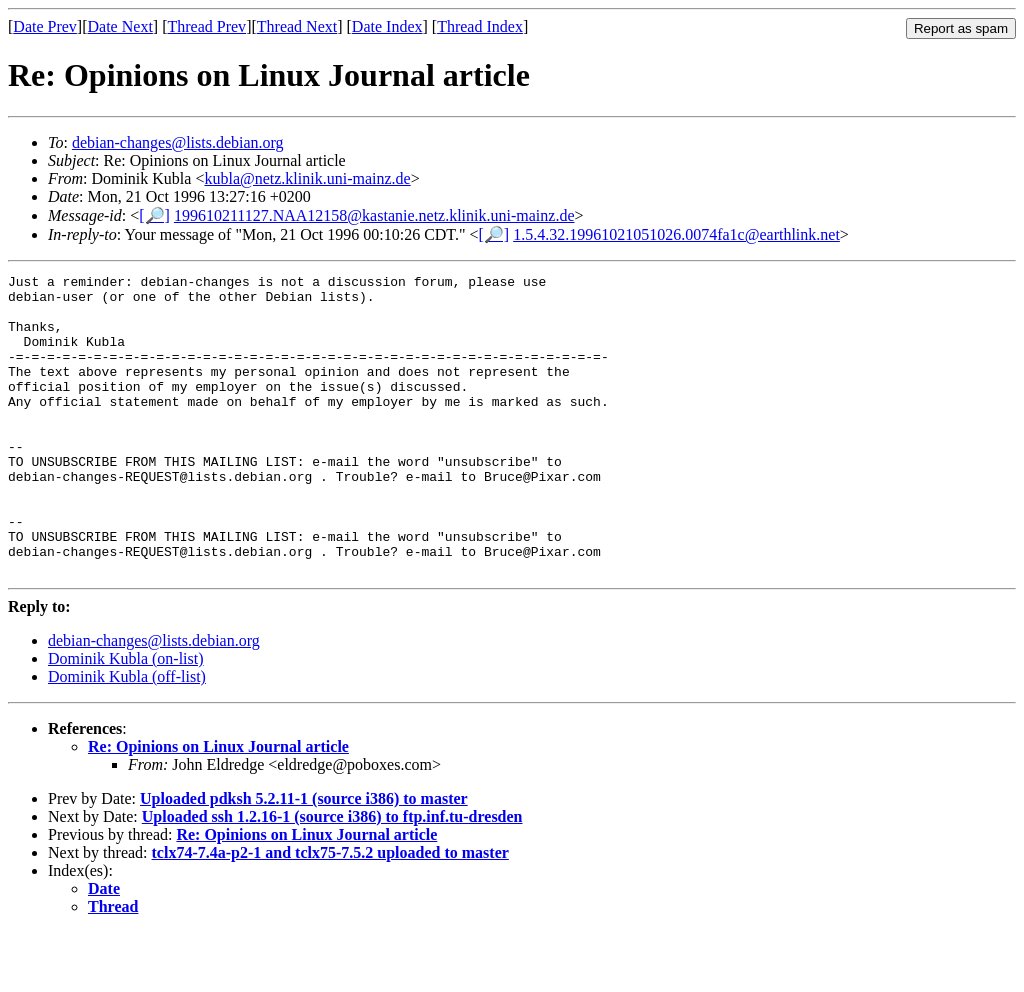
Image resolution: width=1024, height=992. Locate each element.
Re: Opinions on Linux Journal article (218, 806)
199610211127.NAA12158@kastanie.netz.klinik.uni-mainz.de (374, 215)
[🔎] (154, 215)
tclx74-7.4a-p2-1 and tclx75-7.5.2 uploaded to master (330, 912)
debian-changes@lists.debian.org (178, 142)
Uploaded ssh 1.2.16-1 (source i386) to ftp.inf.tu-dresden (332, 876)
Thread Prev (206, 26)
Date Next (120, 26)
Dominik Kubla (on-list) (126, 718)
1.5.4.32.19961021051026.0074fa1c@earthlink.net (676, 234)
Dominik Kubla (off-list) (127, 736)
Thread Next (297, 26)
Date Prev (45, 26)
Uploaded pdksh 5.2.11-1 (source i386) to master (304, 858)
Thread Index (480, 26)
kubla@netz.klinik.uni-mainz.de (307, 178)
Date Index (387, 26)
